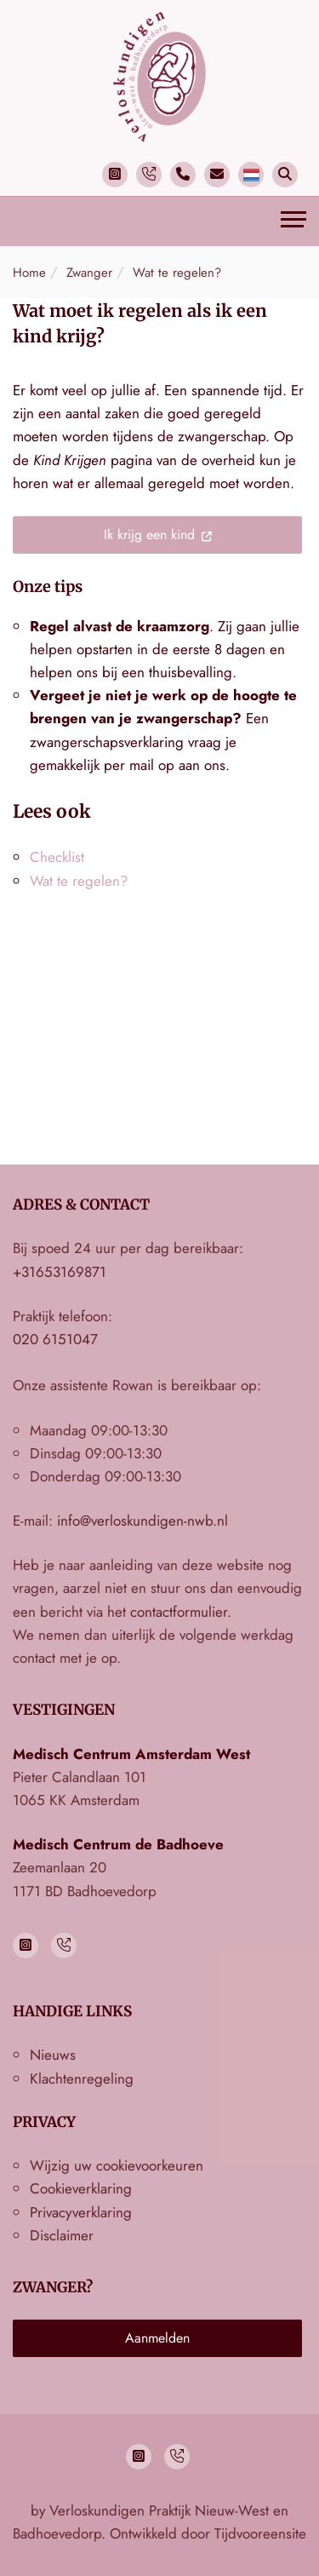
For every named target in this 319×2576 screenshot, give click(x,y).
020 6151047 (55, 1339)
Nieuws (53, 2054)
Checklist (57, 857)
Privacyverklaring (81, 2212)
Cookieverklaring (81, 2188)
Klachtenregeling (82, 2078)
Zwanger (89, 272)
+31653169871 (59, 1272)
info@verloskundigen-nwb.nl (142, 1520)
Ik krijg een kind (149, 534)
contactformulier (178, 1611)
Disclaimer (62, 2235)
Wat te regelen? (177, 272)
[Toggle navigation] (293, 221)
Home (29, 272)
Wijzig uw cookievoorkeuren (116, 2165)
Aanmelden (157, 2338)
